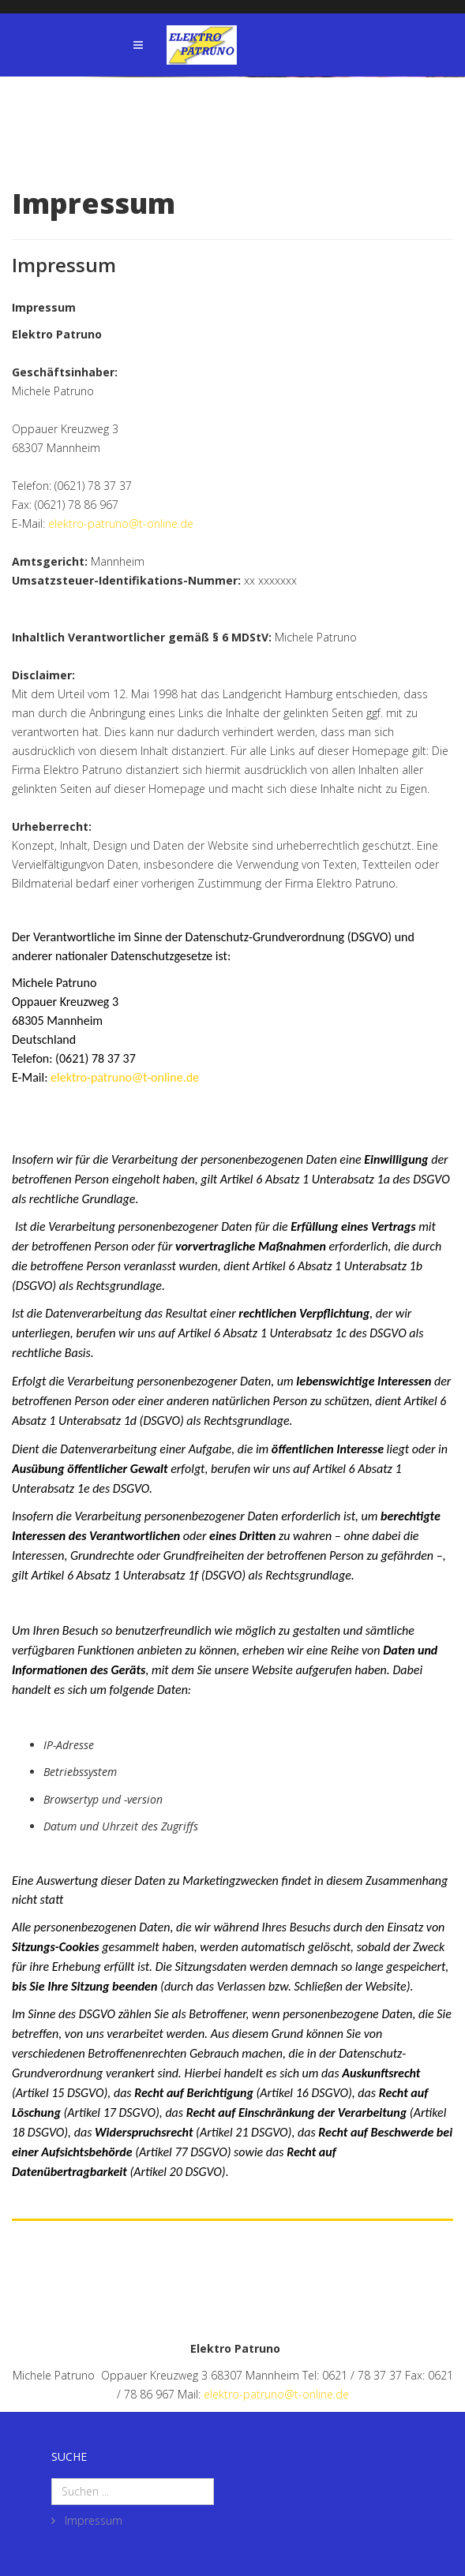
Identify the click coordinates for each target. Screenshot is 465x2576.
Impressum (92, 2520)
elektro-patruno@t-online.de (120, 523)
